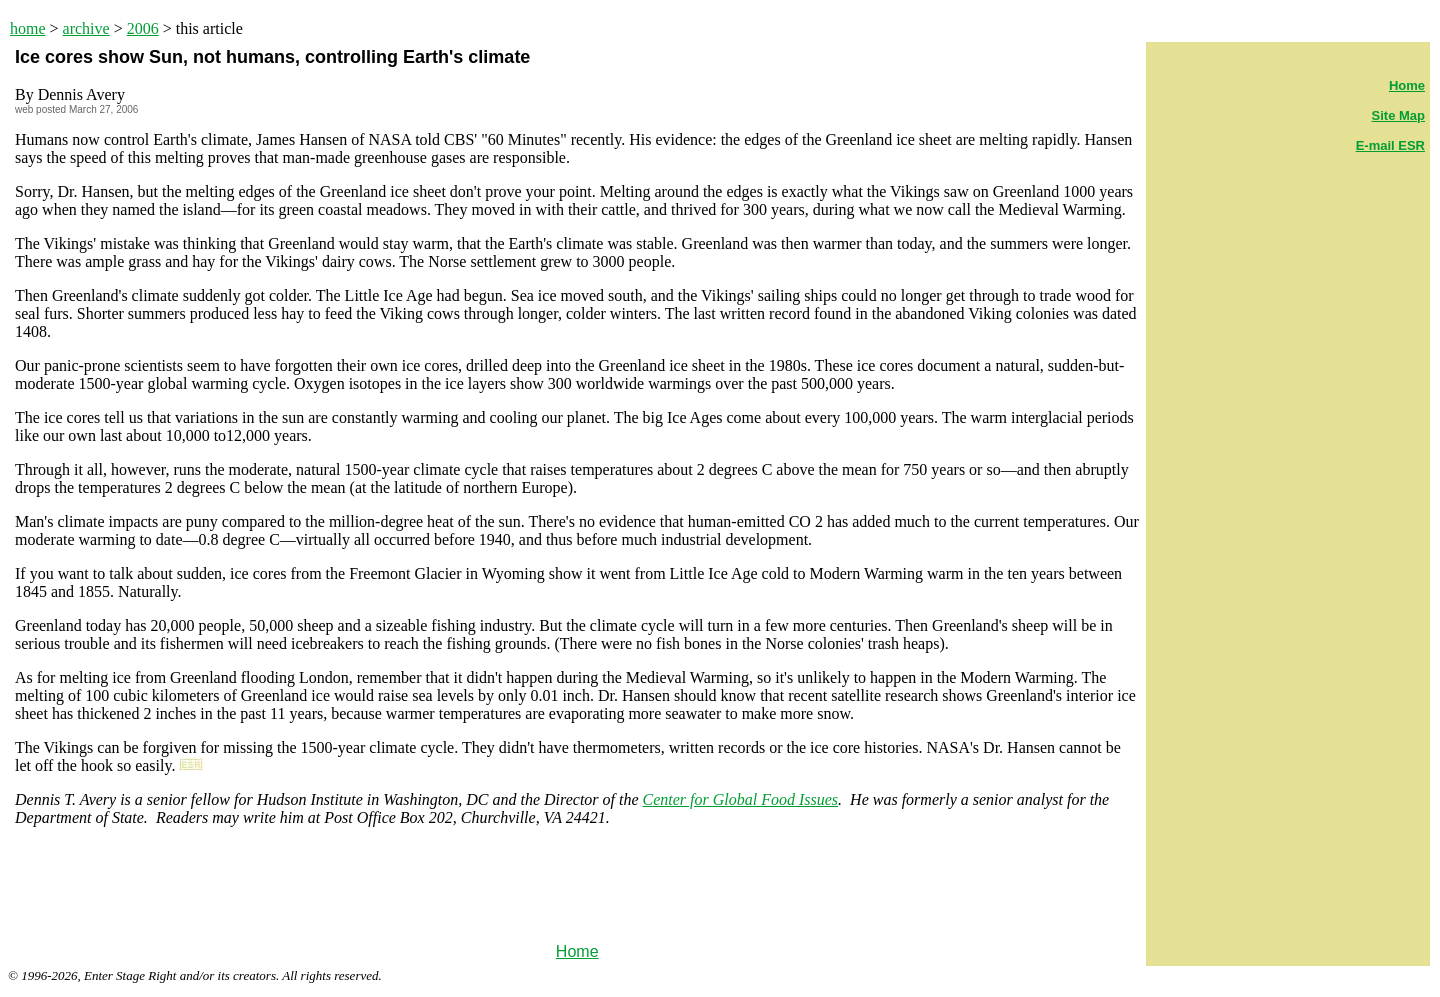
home (28, 28)
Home (577, 951)
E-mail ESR (1390, 145)
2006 (143, 28)
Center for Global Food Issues (741, 799)
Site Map (1398, 115)
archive (86, 28)
